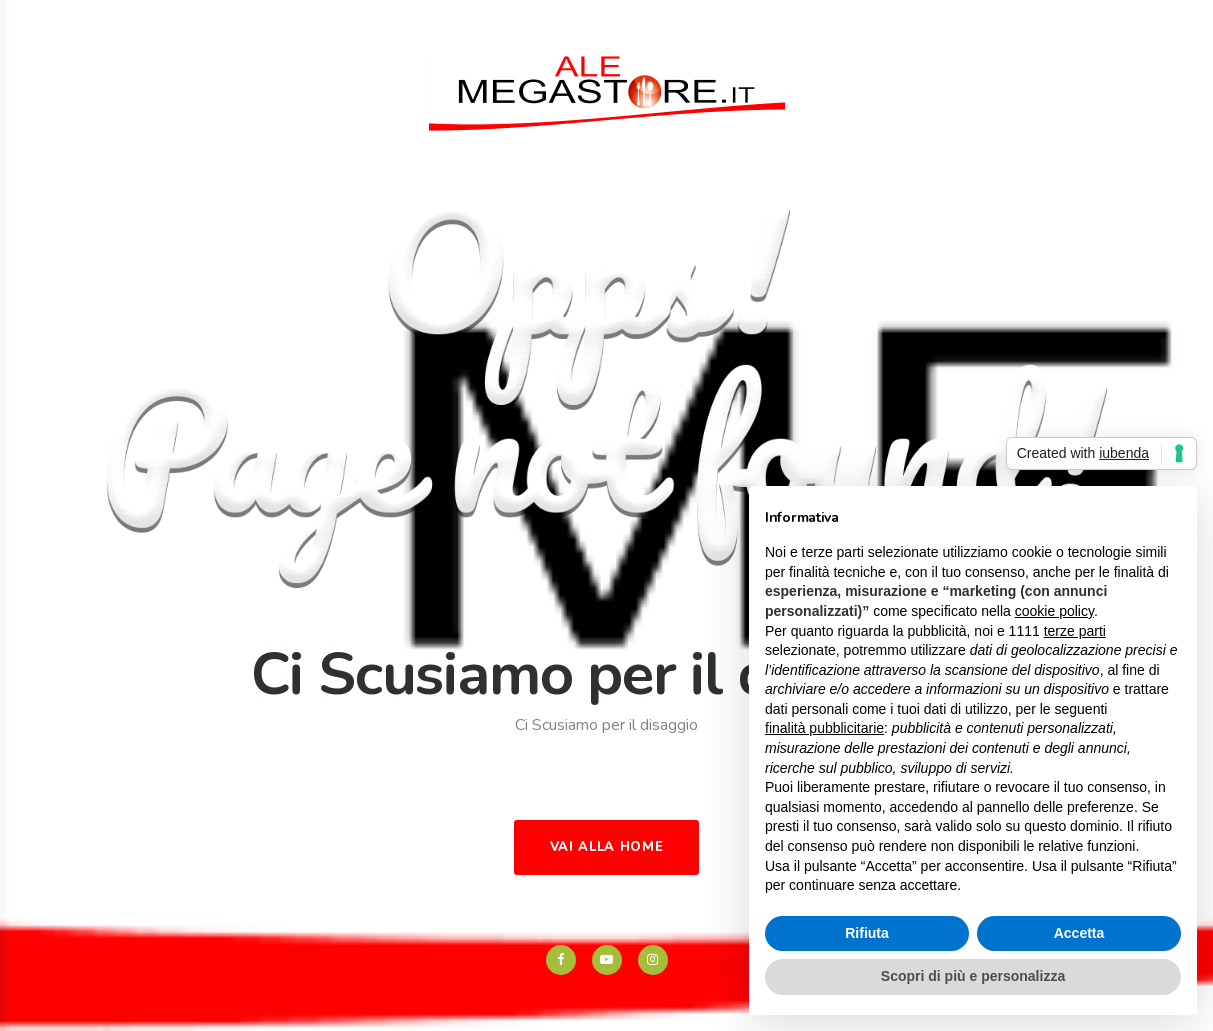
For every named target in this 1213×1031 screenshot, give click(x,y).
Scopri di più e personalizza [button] (973, 976)
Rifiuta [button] (867, 933)
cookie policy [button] (1054, 611)
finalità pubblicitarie (824, 728)
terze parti (1075, 631)
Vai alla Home (606, 847)
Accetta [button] (1079, 933)
